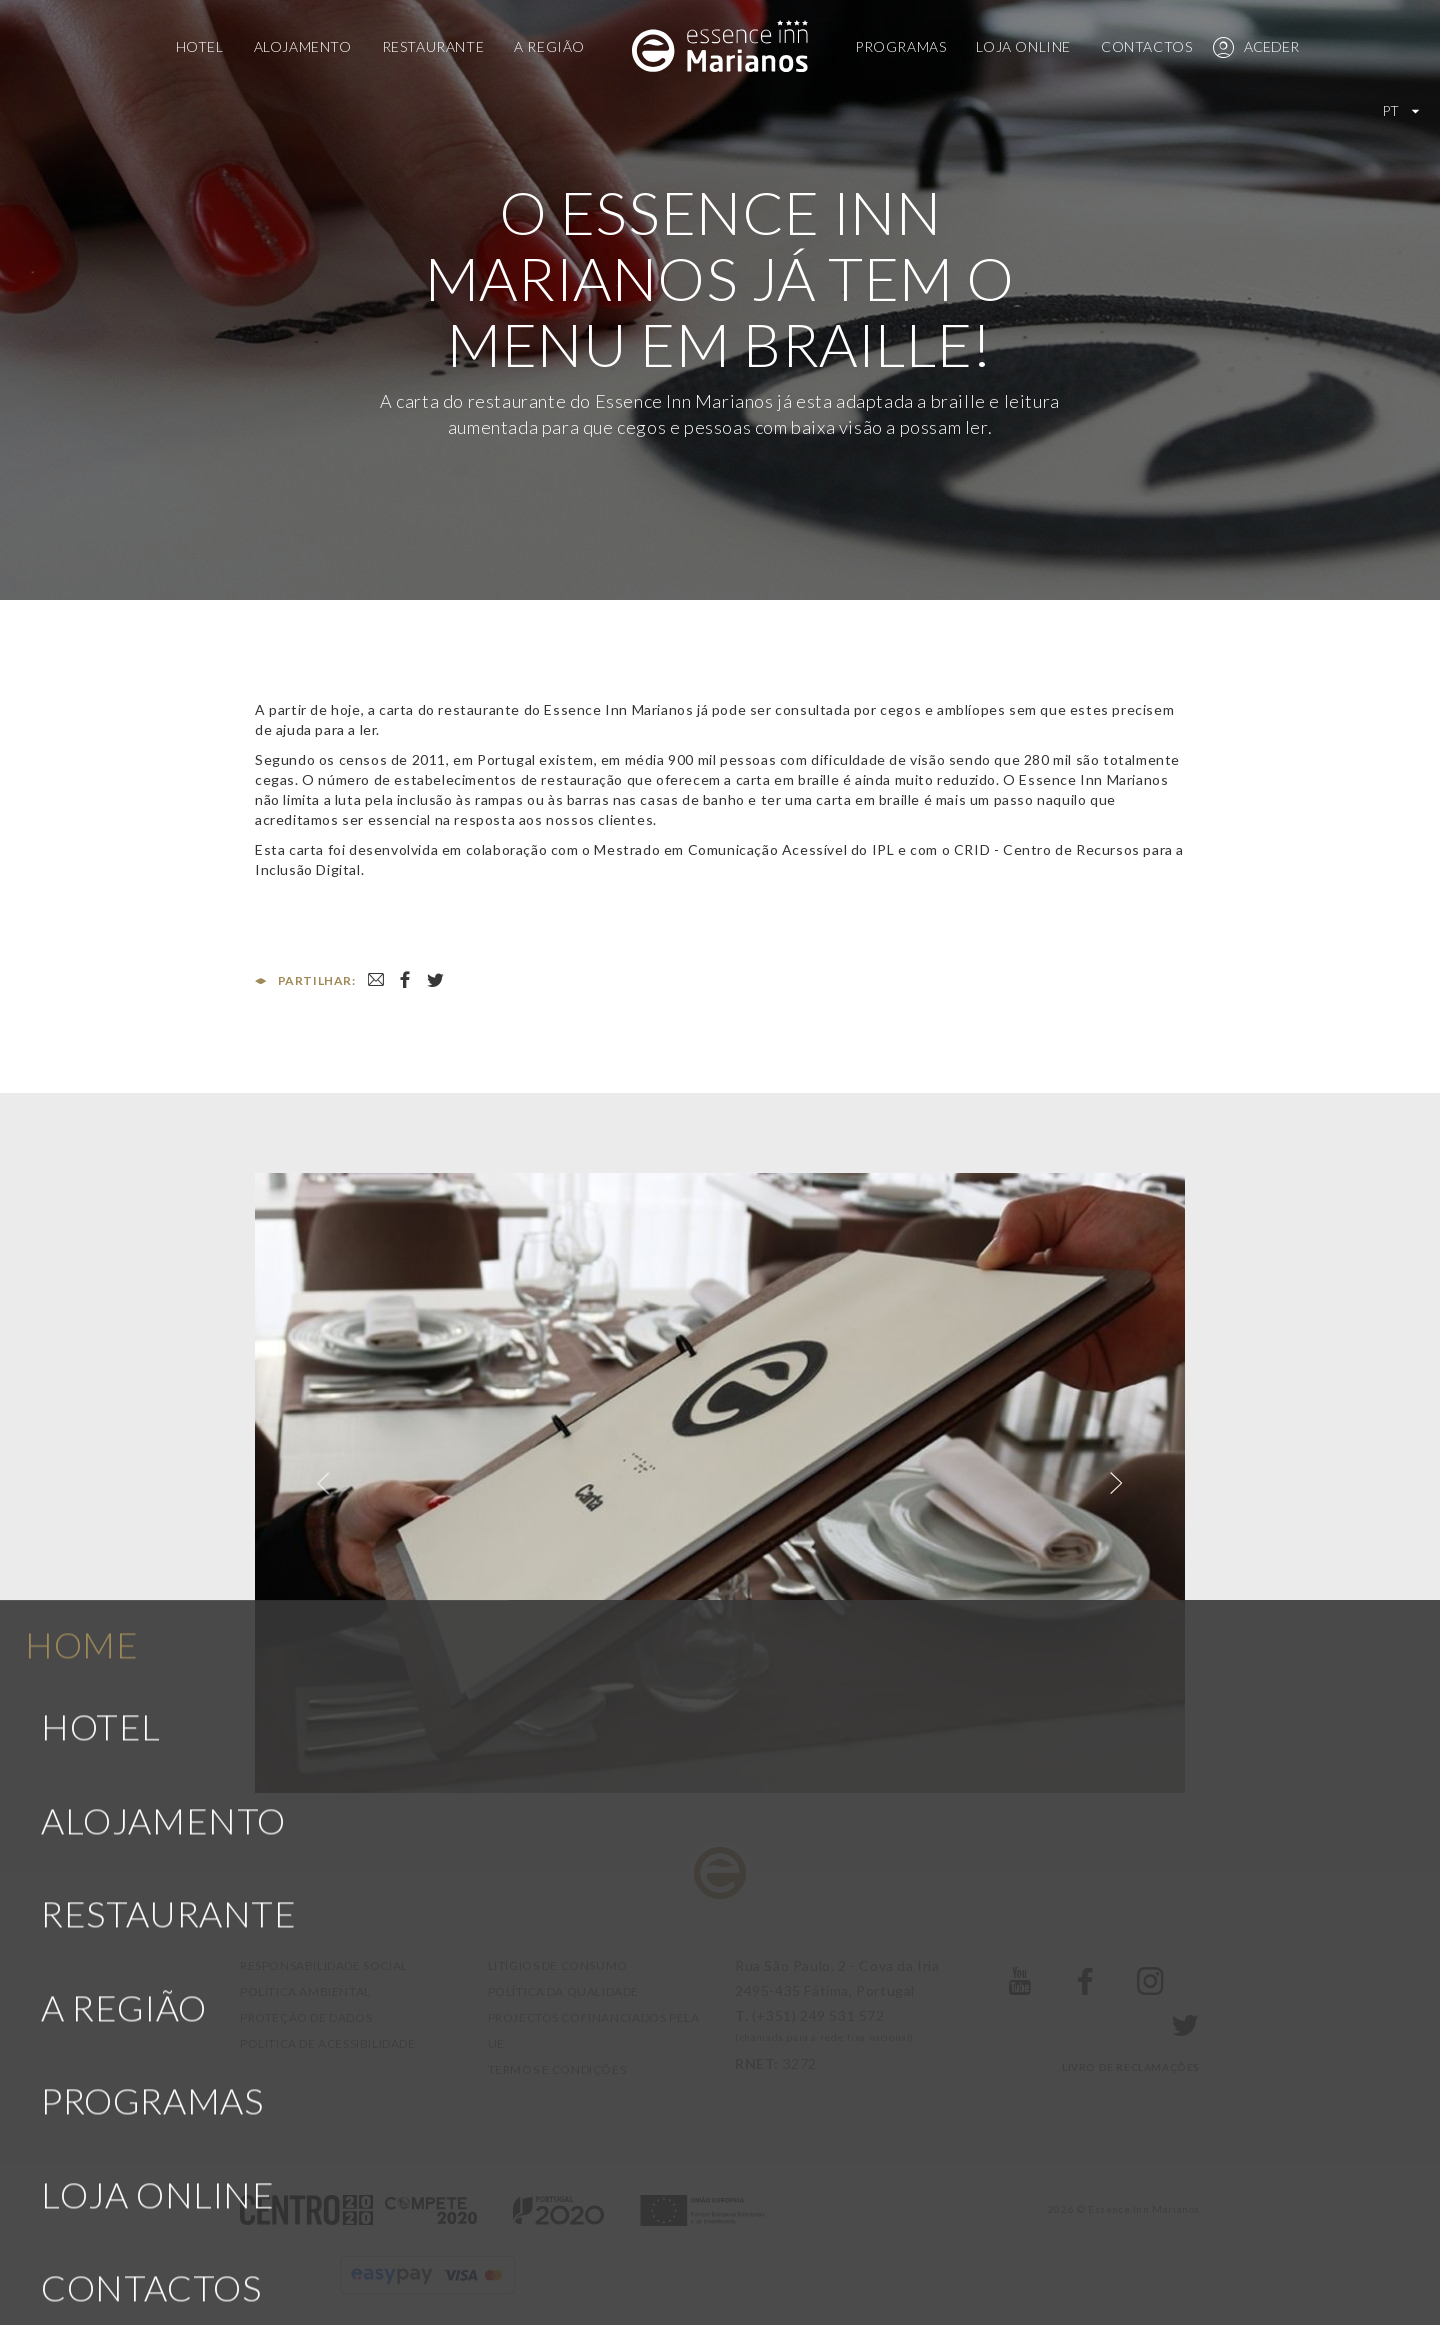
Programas (900, 46)
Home (81, 1441)
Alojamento (303, 46)
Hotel (200, 46)
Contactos (1146, 46)
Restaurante (433, 46)
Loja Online (1023, 46)
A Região (549, 46)
